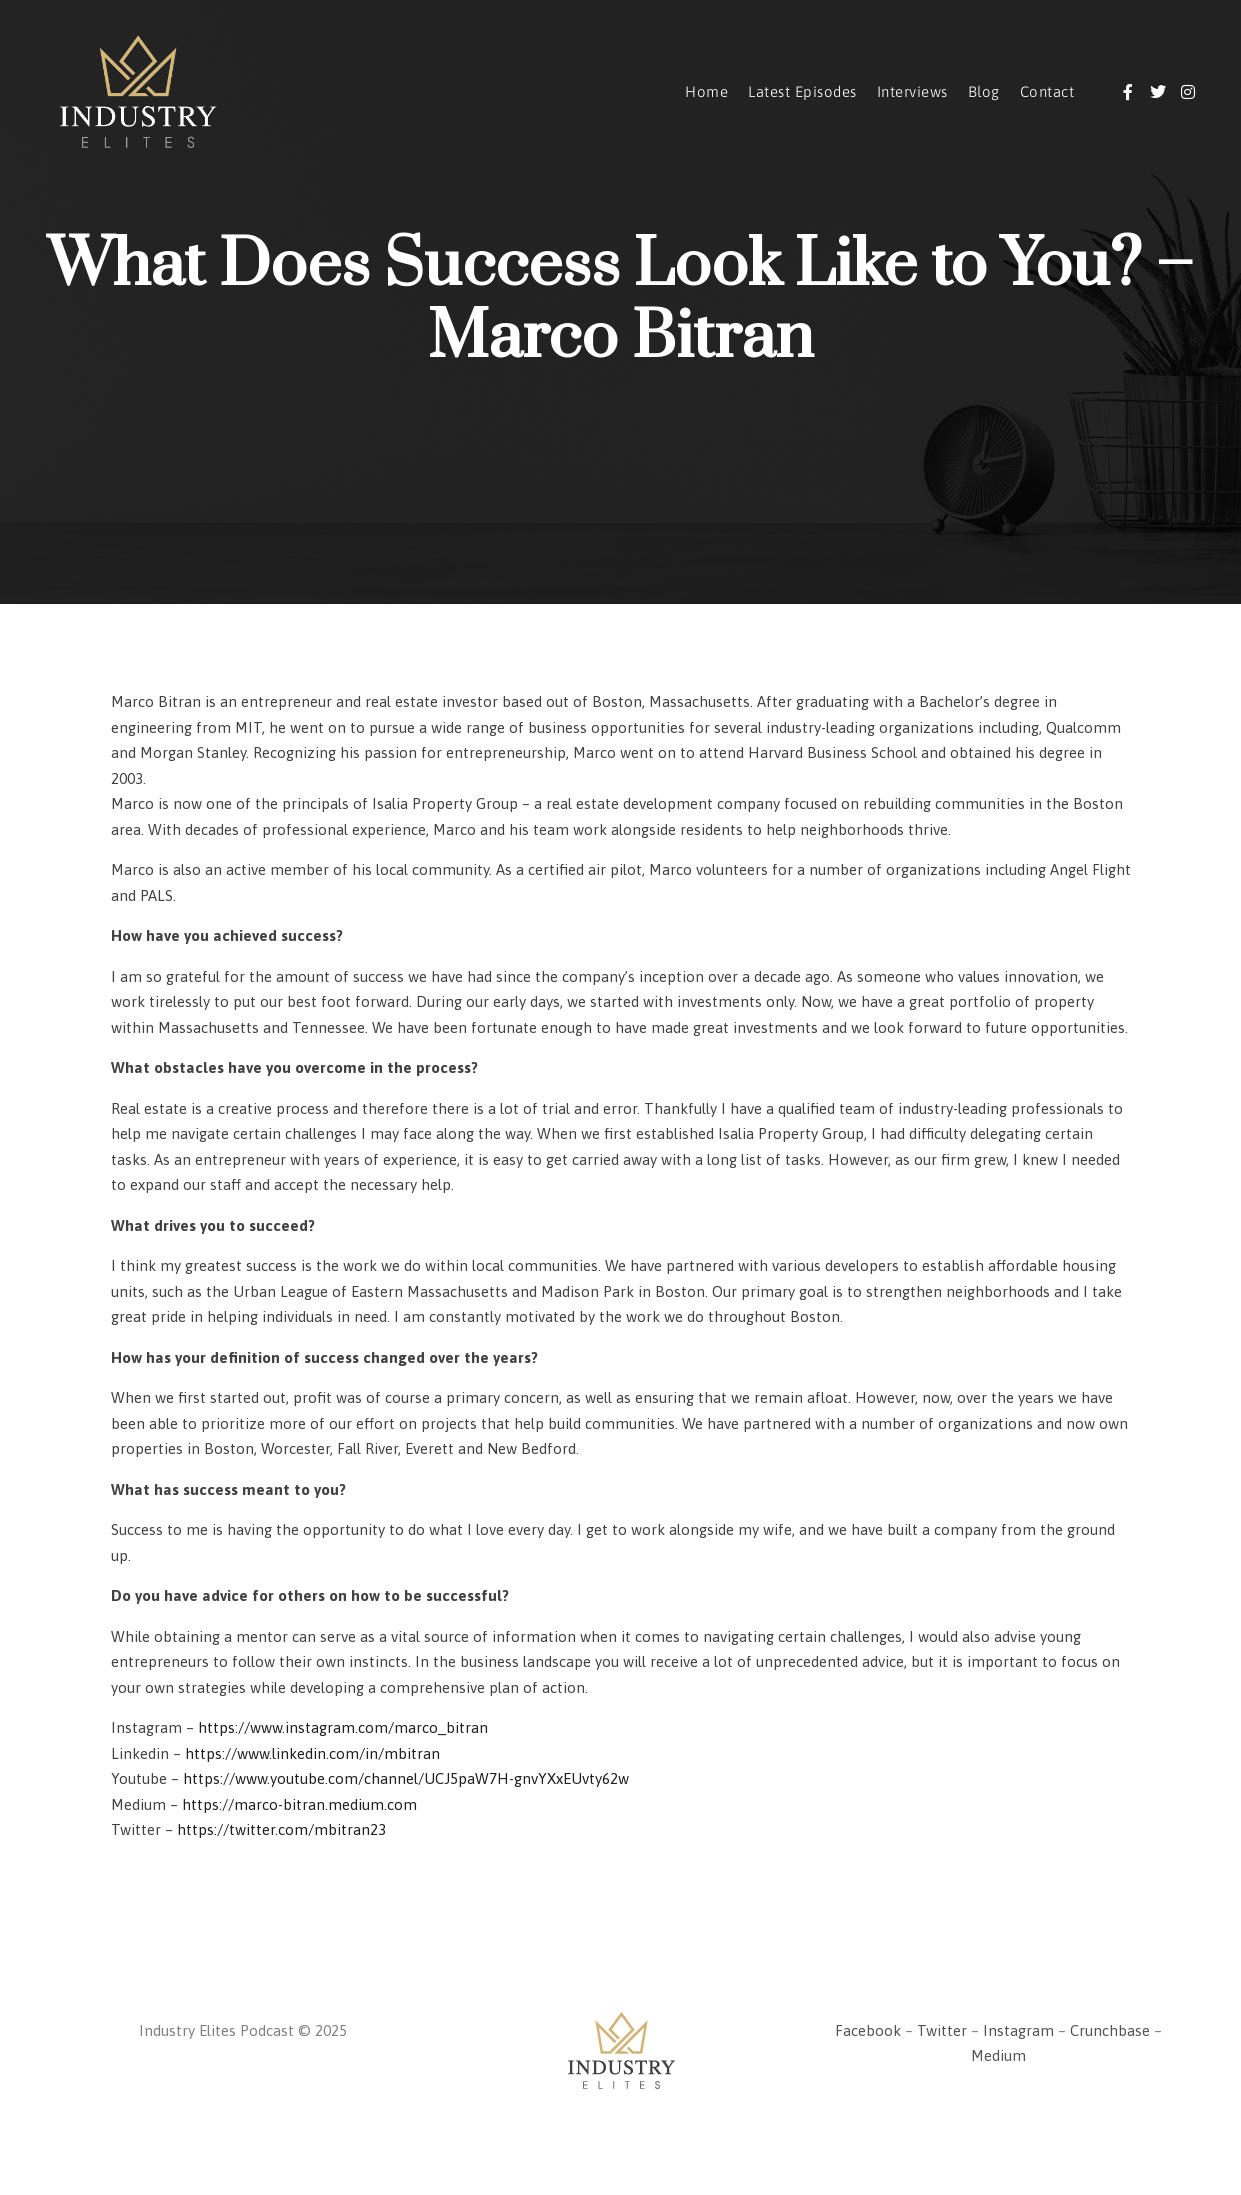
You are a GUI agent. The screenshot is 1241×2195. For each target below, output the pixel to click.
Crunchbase (1110, 2030)
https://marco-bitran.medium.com (299, 1804)
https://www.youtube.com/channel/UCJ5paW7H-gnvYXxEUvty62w (406, 1778)
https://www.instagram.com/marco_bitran (343, 1727)
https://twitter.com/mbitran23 (281, 1829)
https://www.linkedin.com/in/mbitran (312, 1753)
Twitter (942, 2030)
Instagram (1018, 2030)
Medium (998, 2055)
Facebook (868, 2030)
